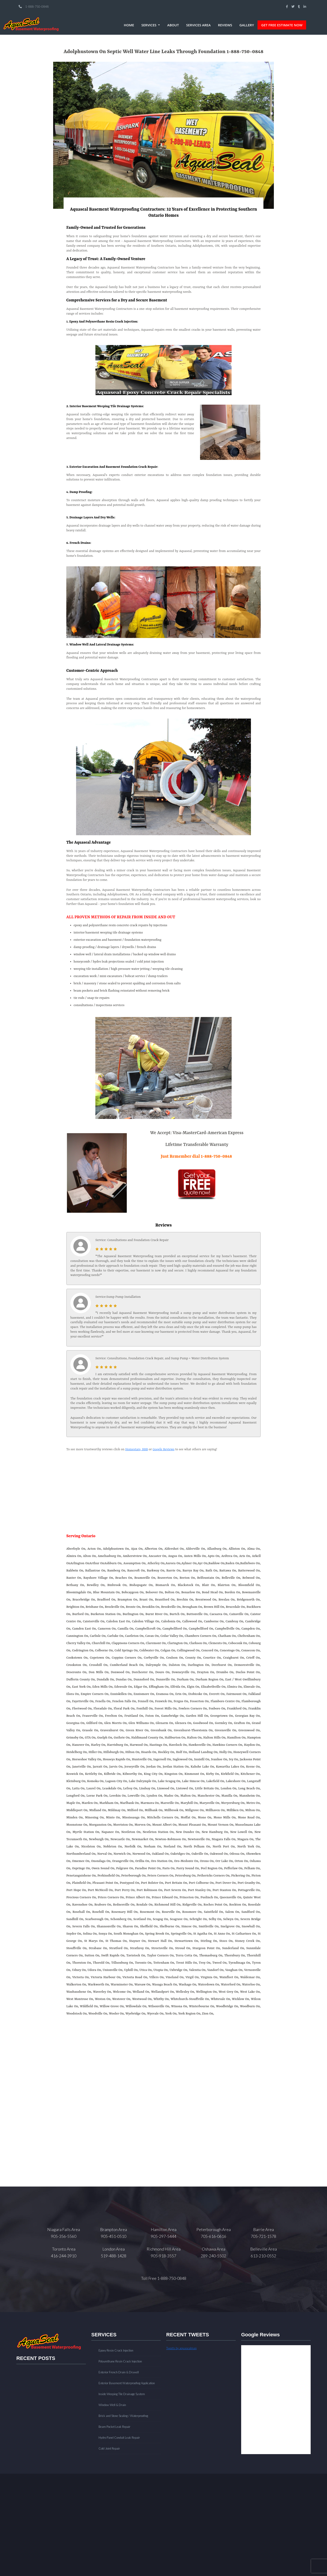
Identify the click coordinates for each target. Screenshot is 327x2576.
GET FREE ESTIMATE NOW (281, 25)
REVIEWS (225, 25)
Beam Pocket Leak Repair (114, 2426)
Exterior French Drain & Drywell (119, 2372)
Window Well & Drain (112, 2405)
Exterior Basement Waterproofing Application (127, 2383)
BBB (145, 1449)
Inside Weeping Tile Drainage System (122, 2394)
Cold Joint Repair (109, 2448)
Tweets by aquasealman (181, 2348)
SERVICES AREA (198, 25)
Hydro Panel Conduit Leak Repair (119, 2437)
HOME (129, 25)
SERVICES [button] (149, 25)
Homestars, (133, 1449)
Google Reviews (163, 1449)
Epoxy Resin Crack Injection (116, 2350)
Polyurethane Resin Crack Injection (120, 2361)
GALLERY (246, 25)
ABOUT (173, 25)
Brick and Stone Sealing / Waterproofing (123, 2416)
